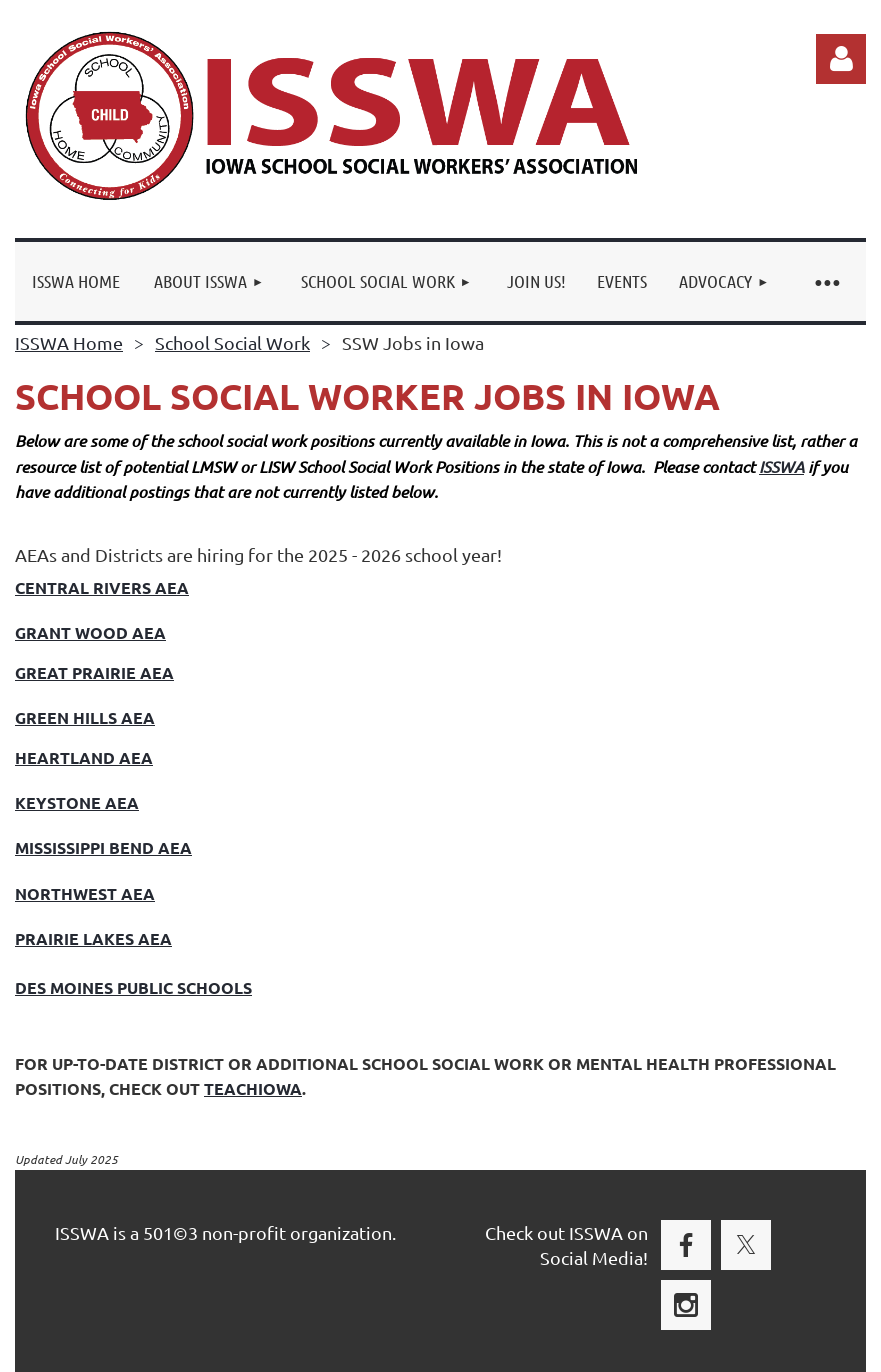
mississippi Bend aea (103, 847)
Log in (841, 59)
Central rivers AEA (102, 587)
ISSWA (781, 466)
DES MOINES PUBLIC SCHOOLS (133, 987)
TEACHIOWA (253, 1088)
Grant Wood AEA (90, 632)
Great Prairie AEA (94, 672)
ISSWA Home (69, 342)
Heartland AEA (84, 757)
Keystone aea (77, 802)
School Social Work (232, 342)
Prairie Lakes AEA (93, 938)
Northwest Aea (85, 893)
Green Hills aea (85, 717)
